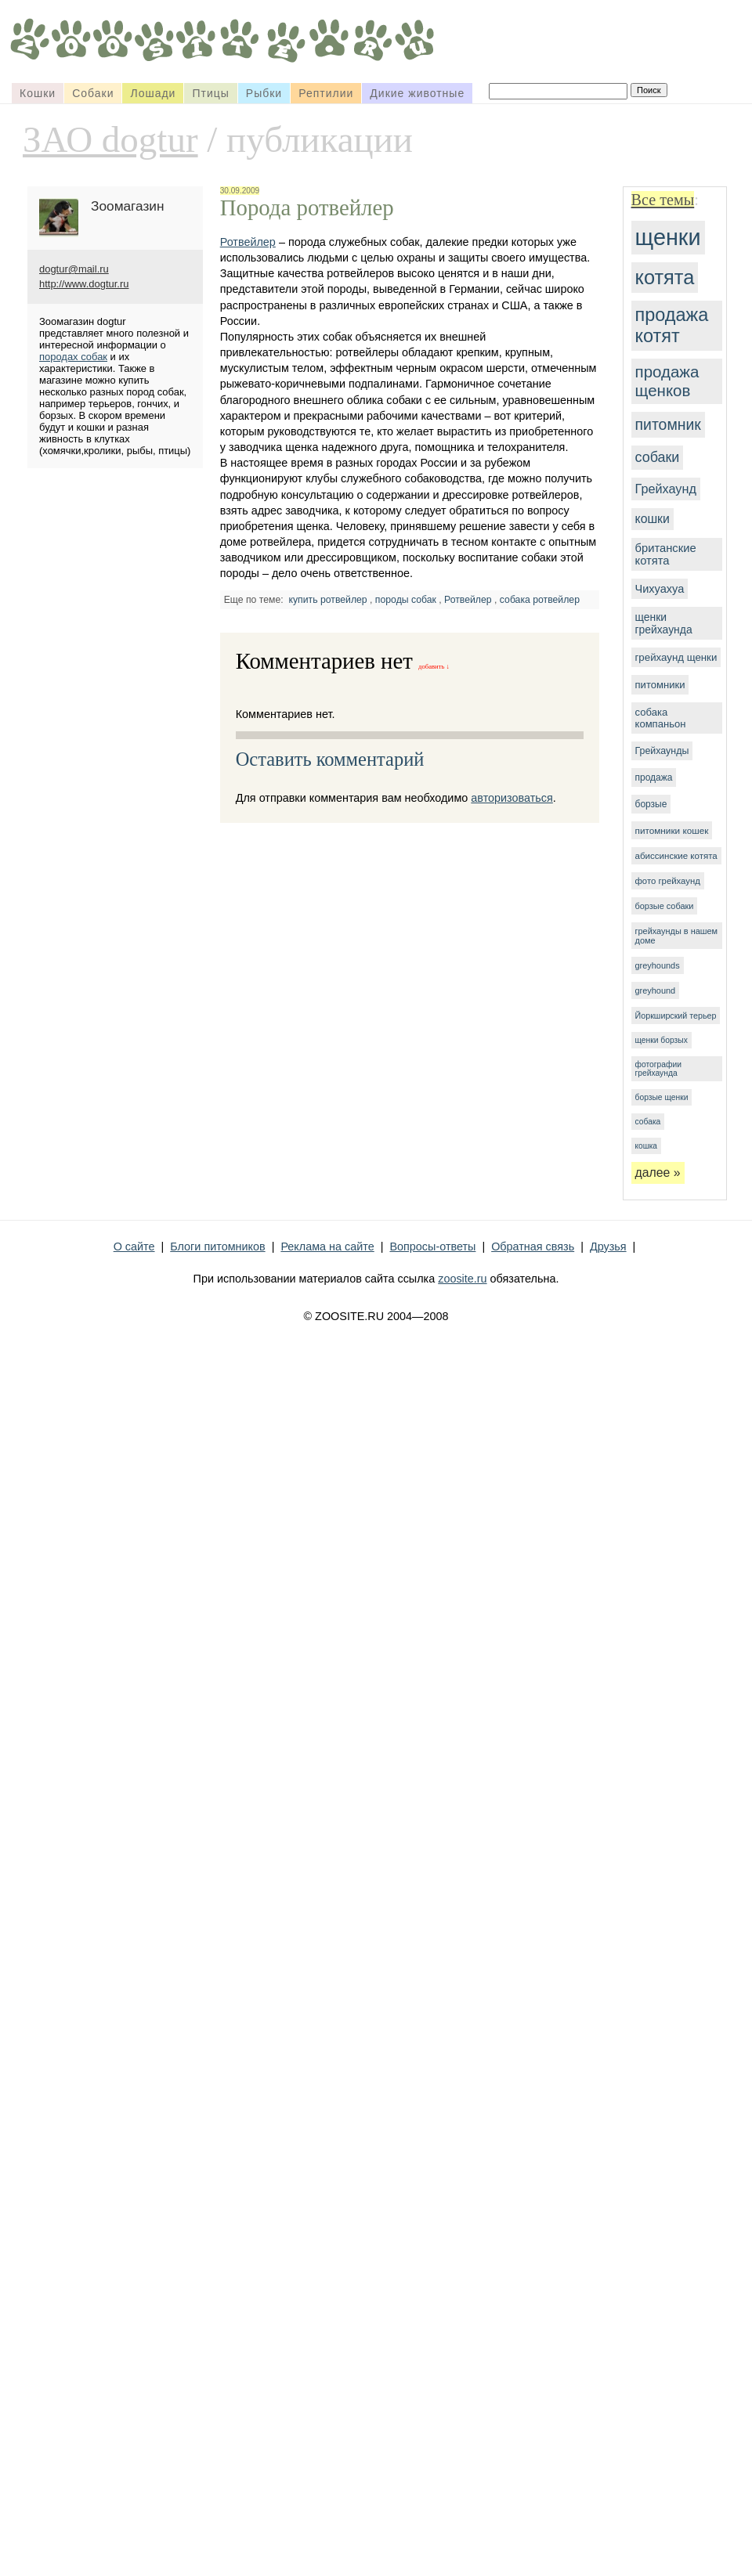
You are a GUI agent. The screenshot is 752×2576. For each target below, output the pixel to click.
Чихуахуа (660, 589)
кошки (652, 518)
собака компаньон (660, 718)
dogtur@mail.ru (74, 269)
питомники (660, 685)
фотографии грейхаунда (658, 1068)
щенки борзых (661, 1040)
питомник (668, 424)
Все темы (663, 199)
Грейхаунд (665, 489)
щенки (668, 237)
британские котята (665, 554)
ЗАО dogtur (110, 139)
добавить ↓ (434, 666)
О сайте (134, 1246)
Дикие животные (417, 93)
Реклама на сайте (327, 1246)
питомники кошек (672, 830)
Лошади (152, 93)
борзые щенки (662, 1097)
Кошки (38, 93)
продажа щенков (667, 381)
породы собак (405, 599)
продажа (654, 777)
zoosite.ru (462, 1278)
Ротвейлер (248, 242)
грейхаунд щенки (676, 657)
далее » (658, 1172)
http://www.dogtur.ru (83, 284)
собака (648, 1121)
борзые (651, 804)
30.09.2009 (239, 190)
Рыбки (264, 93)
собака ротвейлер (540, 599)
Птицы (210, 93)
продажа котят (672, 325)
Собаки (93, 93)
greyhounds (657, 965)
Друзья (608, 1246)
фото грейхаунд (667, 881)
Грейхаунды (662, 750)
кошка (646, 1146)
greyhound (655, 990)
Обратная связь (532, 1246)
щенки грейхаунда (663, 623)
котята (665, 277)
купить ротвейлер (328, 599)
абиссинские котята (676, 855)
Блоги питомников (217, 1246)
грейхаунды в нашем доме (676, 935)
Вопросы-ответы (432, 1246)
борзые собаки (664, 906)
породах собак (73, 357)
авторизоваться (512, 798)
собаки (657, 457)
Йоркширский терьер (676, 1015)
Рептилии (325, 93)
